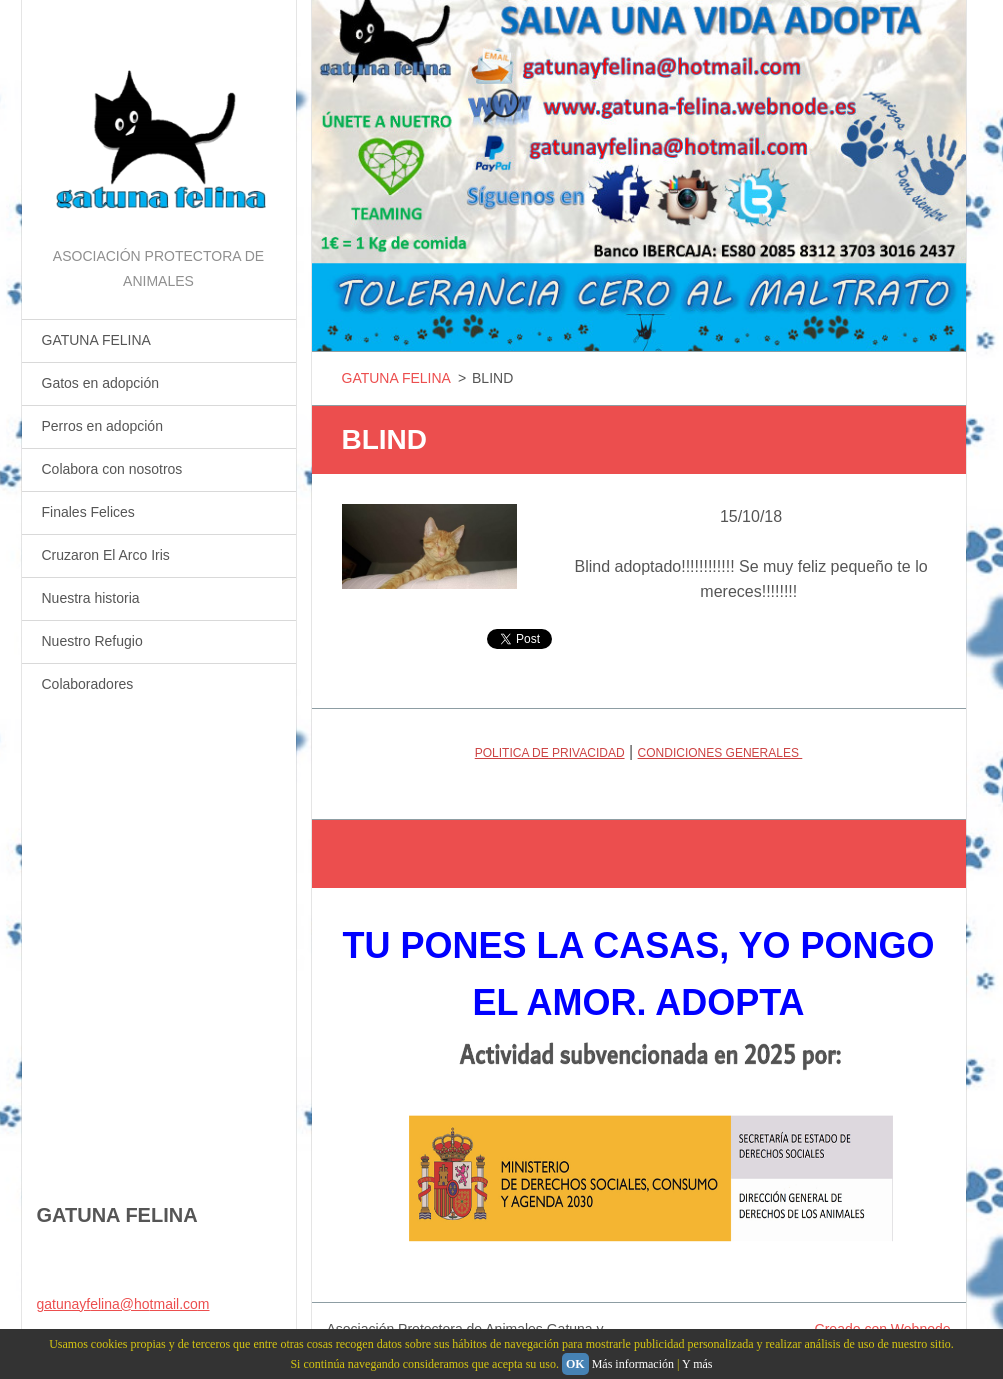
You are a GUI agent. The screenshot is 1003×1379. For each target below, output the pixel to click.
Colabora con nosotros (112, 469)
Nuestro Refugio (92, 641)
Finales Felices (88, 512)
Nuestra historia (91, 598)
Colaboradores (88, 684)
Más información (633, 1364)
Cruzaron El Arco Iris (106, 555)
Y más (697, 1364)
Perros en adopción (102, 426)
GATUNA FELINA (96, 340)
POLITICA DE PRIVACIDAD (550, 753)
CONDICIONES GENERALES (720, 753)
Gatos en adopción (101, 383)
